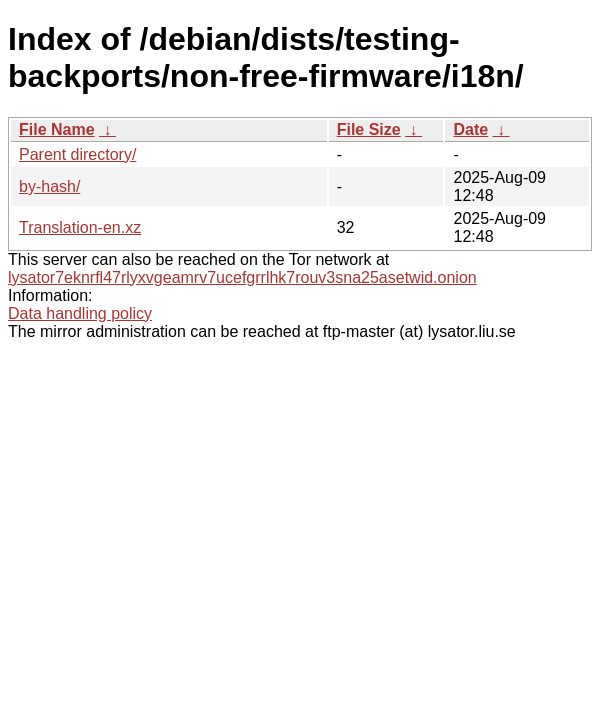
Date (470, 129)
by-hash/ (49, 186)
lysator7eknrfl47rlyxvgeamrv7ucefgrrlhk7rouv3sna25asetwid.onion (242, 277)
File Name (57, 129)
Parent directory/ (77, 154)
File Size (369, 129)
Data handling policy (80, 313)
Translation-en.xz (80, 227)
